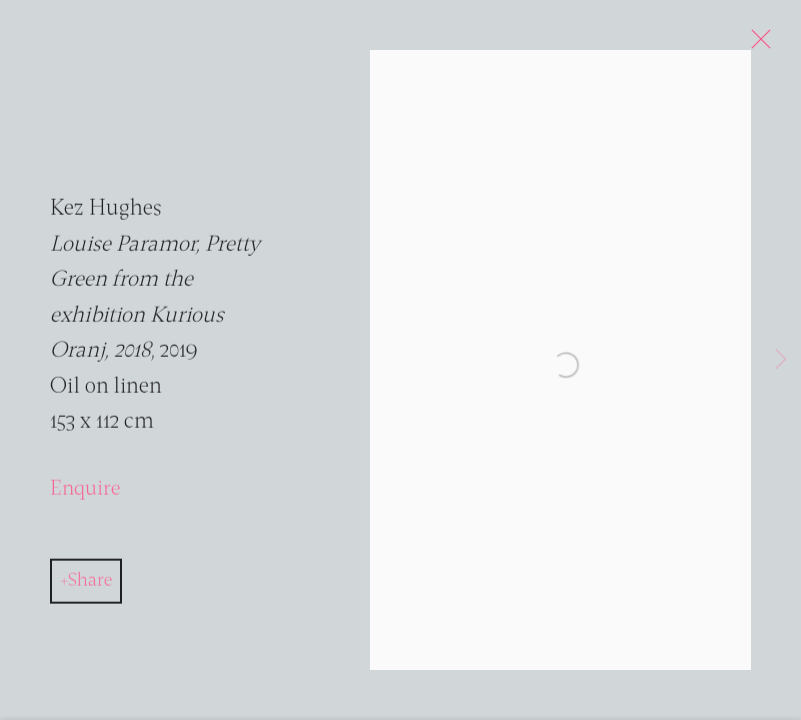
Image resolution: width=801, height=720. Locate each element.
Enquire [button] (85, 493)
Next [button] (781, 360)
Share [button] (90, 586)
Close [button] (758, 45)
